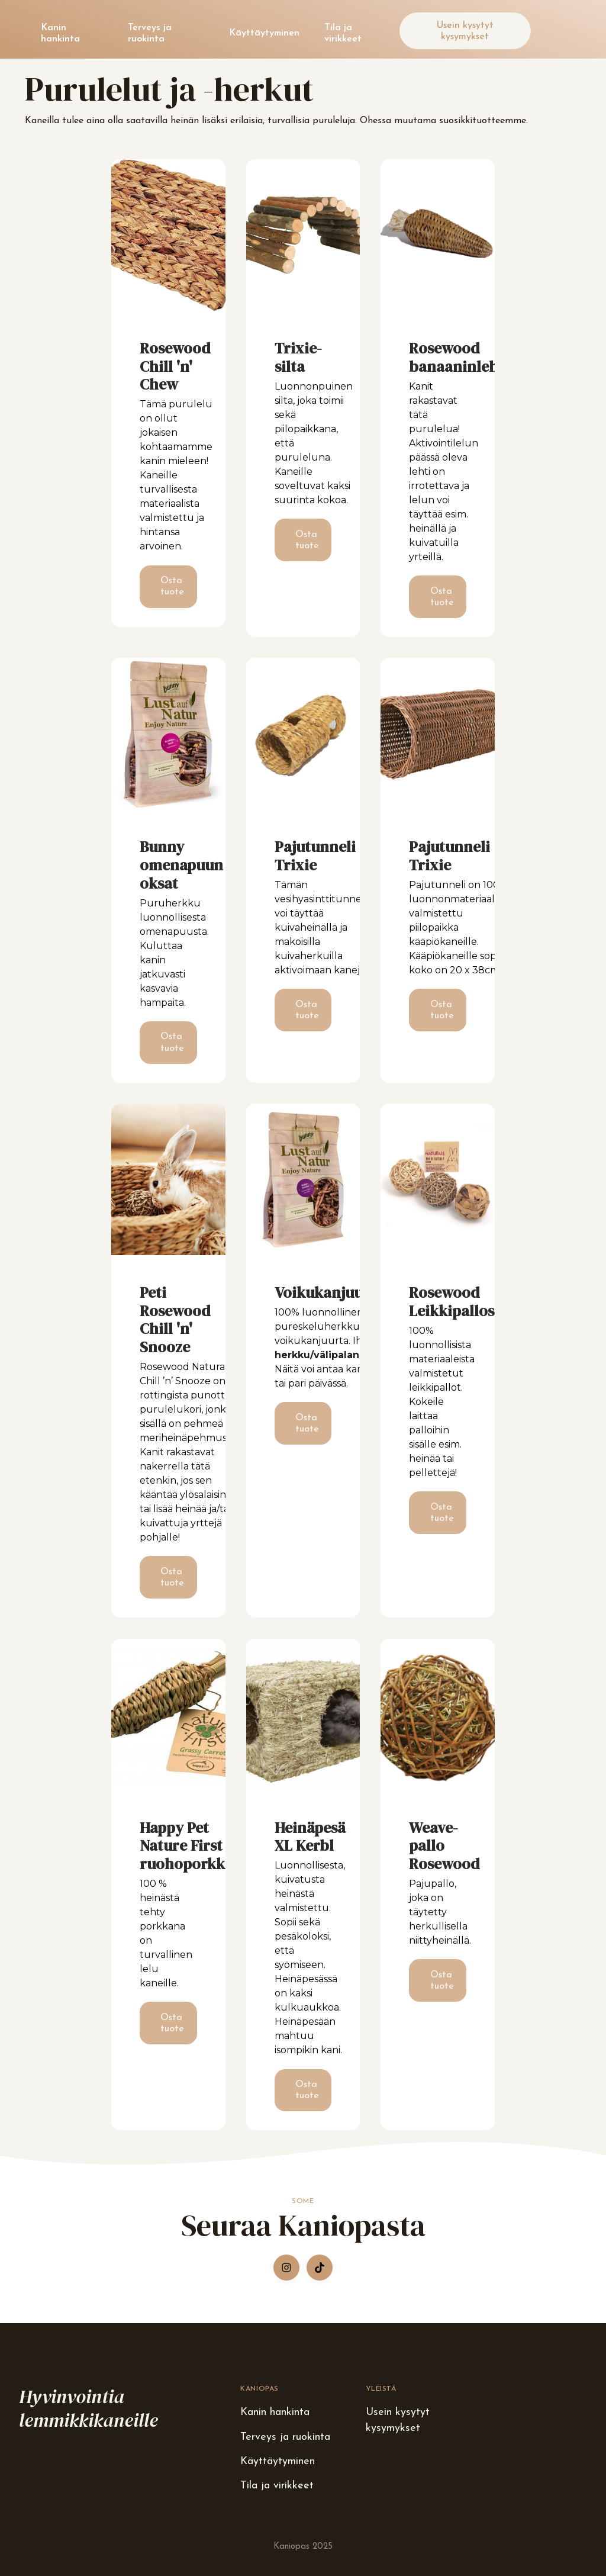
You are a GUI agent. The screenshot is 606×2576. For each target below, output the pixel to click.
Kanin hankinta (60, 33)
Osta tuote (172, 586)
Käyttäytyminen (264, 33)
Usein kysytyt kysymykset (465, 31)
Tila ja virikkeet (343, 33)
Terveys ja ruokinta (150, 33)
